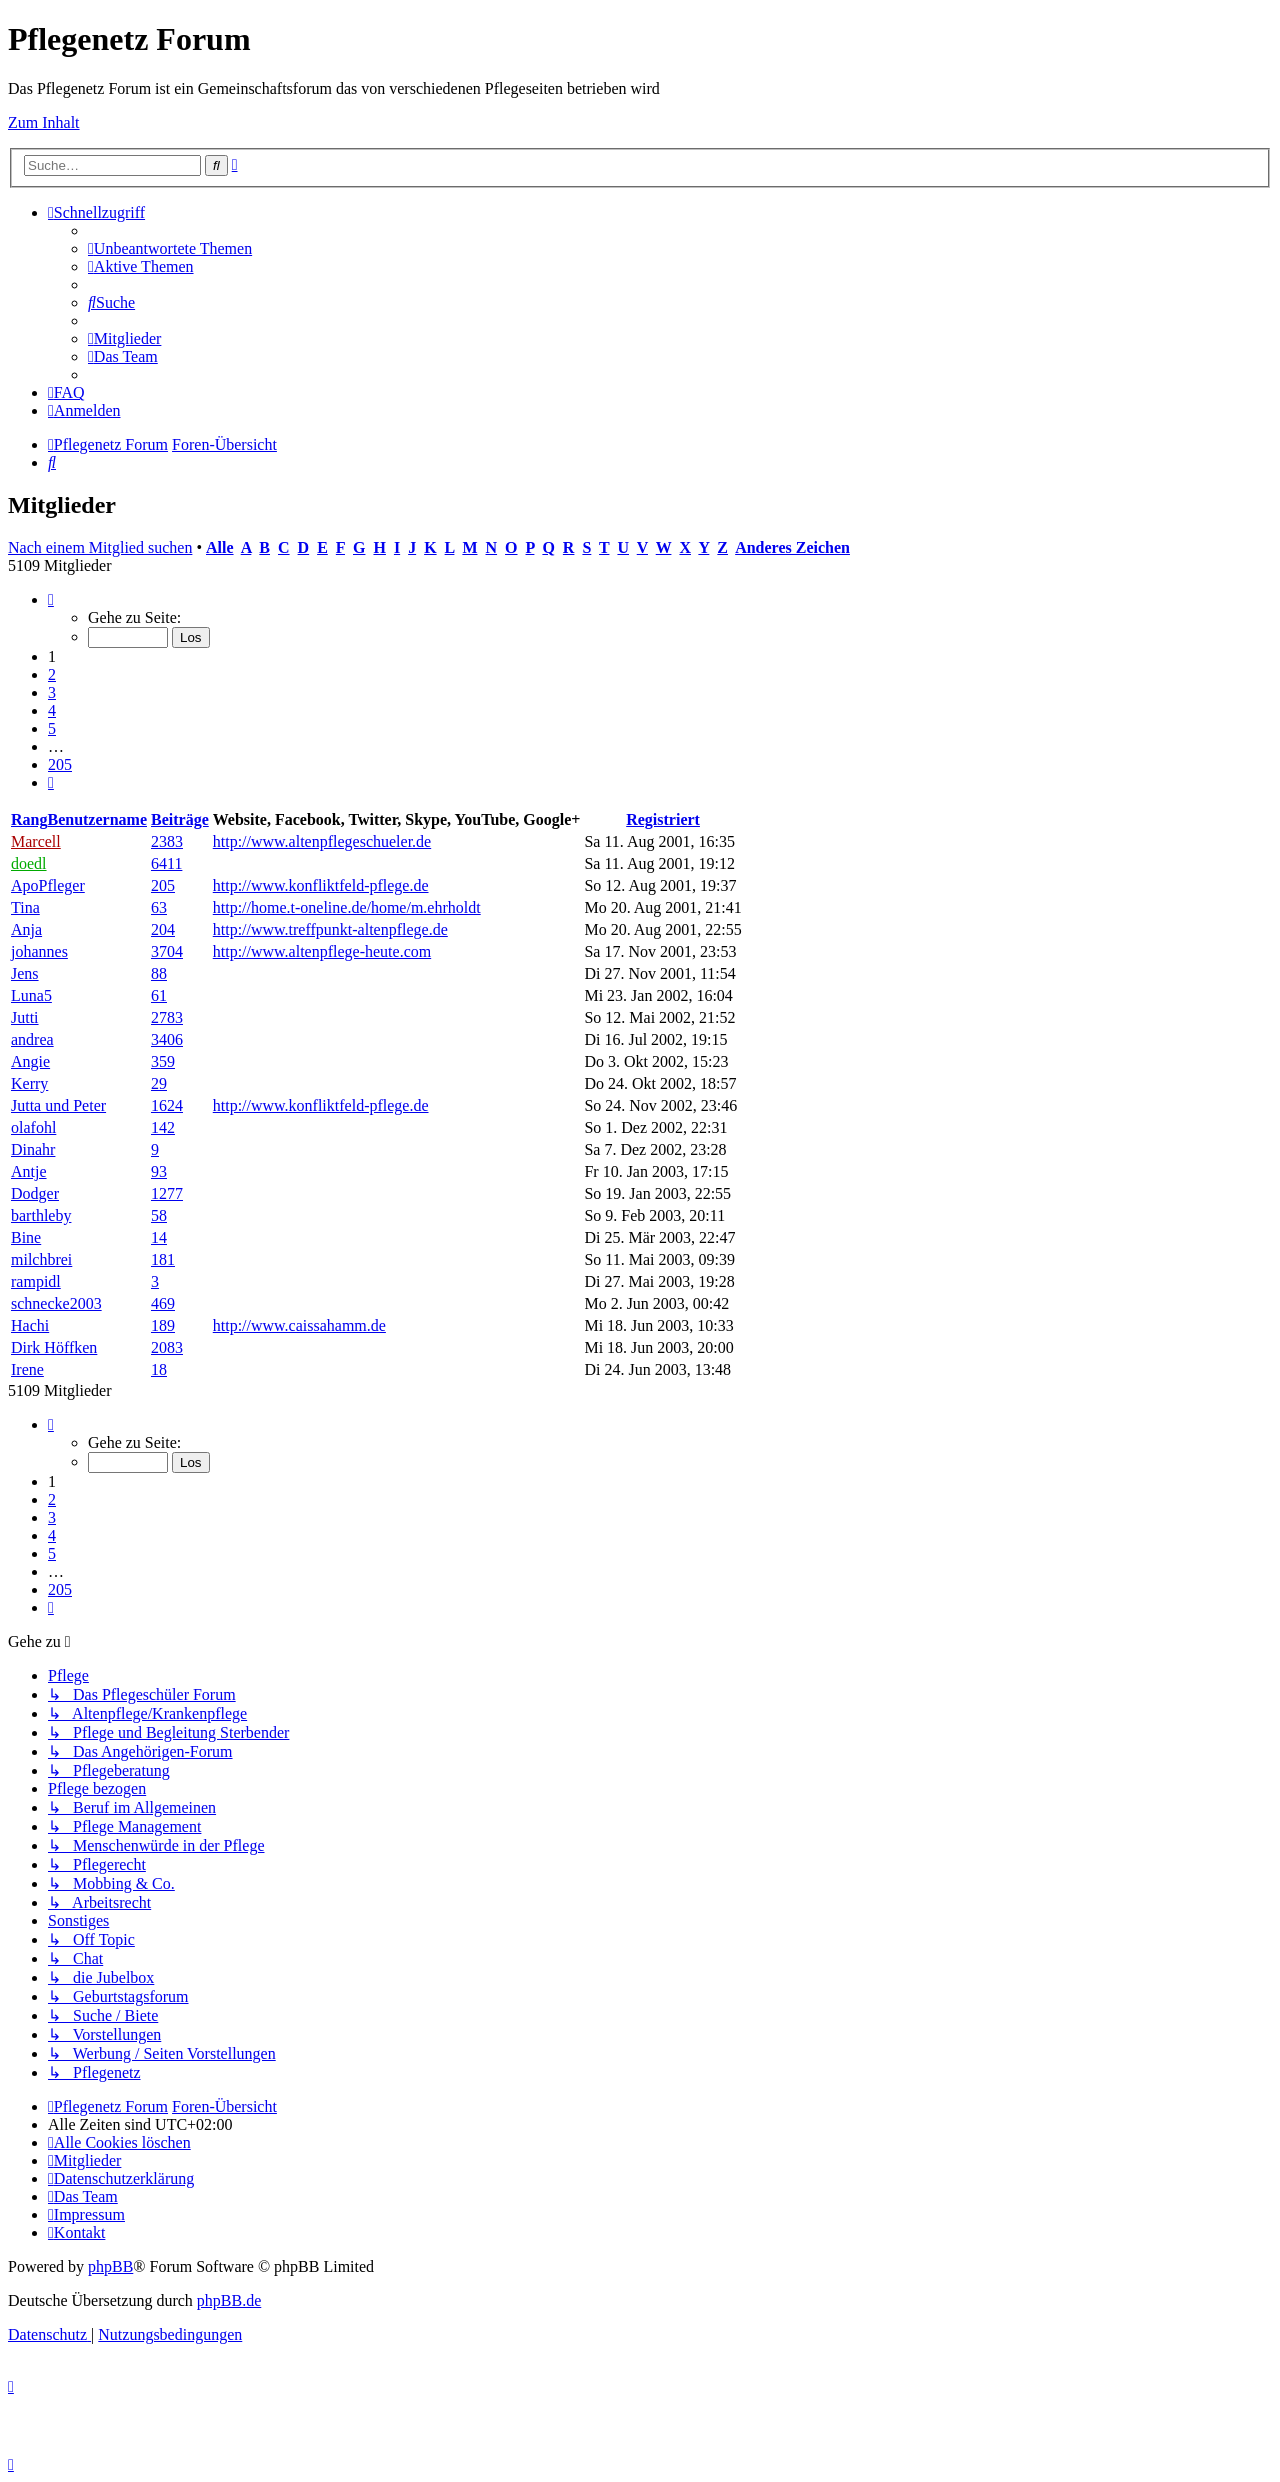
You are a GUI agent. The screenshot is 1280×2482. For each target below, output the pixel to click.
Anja (26, 929)
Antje (29, 1171)
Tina (25, 907)
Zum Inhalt (44, 122)
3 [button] (52, 692)
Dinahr (33, 1149)
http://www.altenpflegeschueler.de (322, 841)
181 (163, 1259)
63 (159, 907)
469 (163, 1303)
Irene (27, 1369)
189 (163, 1325)
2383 (167, 841)
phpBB (110, 2266)
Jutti (25, 1017)
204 (163, 929)
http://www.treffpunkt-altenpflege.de (330, 929)
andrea (32, 1039)
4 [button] (52, 710)
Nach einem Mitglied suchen (100, 547)
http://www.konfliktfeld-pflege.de (321, 885)
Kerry (29, 1083)
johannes (39, 951)
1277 (167, 1193)
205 (163, 885)
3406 (167, 1039)
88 (159, 973)
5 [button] (52, 728)
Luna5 (31, 995)
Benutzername (97, 819)
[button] (51, 599)
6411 (166, 863)
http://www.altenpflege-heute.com (322, 951)
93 (159, 1171)
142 (163, 1127)
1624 (167, 1105)
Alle (220, 547)
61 (159, 995)
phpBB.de (229, 2300)
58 (159, 1215)
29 (159, 1083)
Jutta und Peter (58, 1105)
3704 (167, 951)
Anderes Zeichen (792, 547)
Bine (26, 1237)
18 (159, 1369)
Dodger (35, 1193)
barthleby (41, 1215)
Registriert (663, 819)
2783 (167, 1017)
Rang (29, 819)
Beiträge (180, 819)
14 (159, 1237)
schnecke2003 (56, 1303)
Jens (25, 973)
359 (163, 1061)
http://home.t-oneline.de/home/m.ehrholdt (347, 907)
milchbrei (41, 1259)
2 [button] (52, 674)
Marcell (36, 841)
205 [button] (60, 764)
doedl (29, 863)
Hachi (30, 1325)
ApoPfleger (48, 885)
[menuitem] (170, 248)
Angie (30, 1061)
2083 (167, 1347)
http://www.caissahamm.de (299, 1325)
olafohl (33, 1127)
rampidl (36, 1281)
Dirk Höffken (54, 1347)
